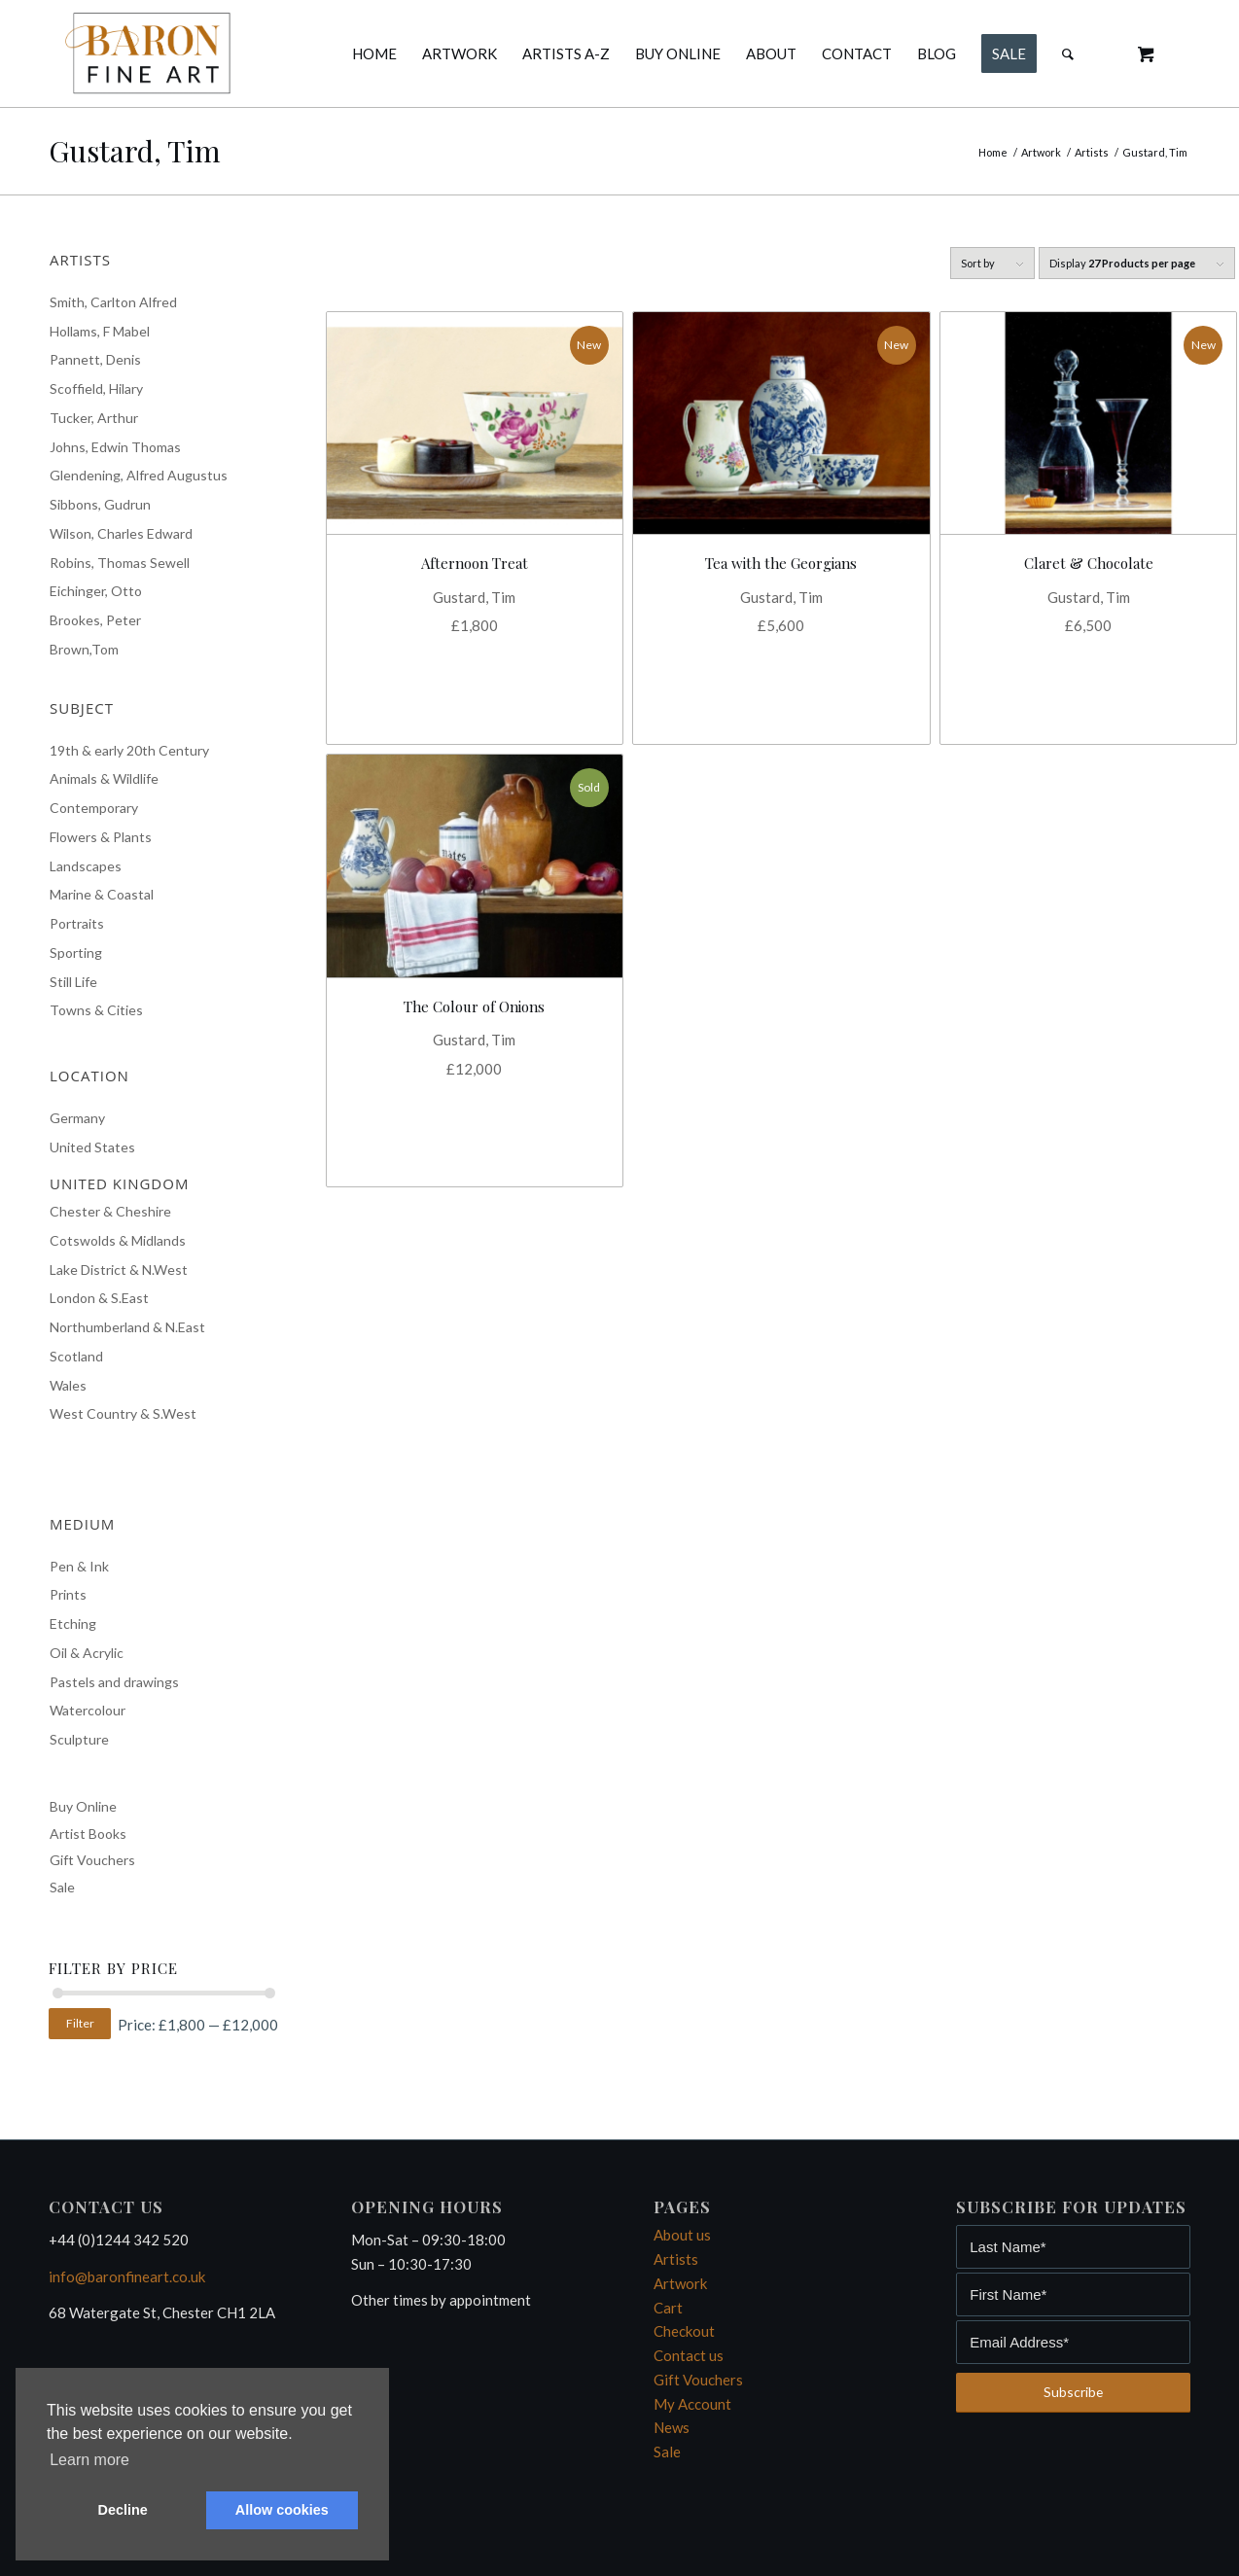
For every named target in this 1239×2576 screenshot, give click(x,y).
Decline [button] (123, 2510)
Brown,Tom (84, 649)
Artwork (680, 2283)
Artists (676, 2259)
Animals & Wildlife (104, 778)
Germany (77, 1118)
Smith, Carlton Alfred (113, 302)
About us (682, 2234)
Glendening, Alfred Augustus (139, 475)
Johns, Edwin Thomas (115, 447)
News (672, 2427)
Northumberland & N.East (127, 1327)
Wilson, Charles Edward (121, 533)
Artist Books (88, 1833)
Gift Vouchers (92, 1860)
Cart (668, 2307)
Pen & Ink (79, 1566)
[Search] (1067, 53)
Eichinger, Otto (96, 590)
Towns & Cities (96, 1010)
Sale (62, 1887)
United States (92, 1147)
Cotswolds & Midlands (118, 1240)
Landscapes (86, 866)
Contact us (689, 2355)
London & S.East (99, 1297)
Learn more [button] (89, 2460)
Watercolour (87, 1710)
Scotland (76, 1356)
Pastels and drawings (114, 1682)
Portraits (77, 923)
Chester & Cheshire (110, 1211)
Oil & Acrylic (87, 1652)
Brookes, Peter (95, 620)
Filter (80, 2023)
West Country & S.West (123, 1413)
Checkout (684, 2331)
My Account (692, 2404)
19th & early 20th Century (129, 750)
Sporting (76, 952)
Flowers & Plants (101, 837)
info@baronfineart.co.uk (127, 2276)
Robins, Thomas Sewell (120, 562)
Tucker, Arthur (94, 417)
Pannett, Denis (95, 359)
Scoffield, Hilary (96, 388)
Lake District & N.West (119, 1269)
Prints (68, 1594)
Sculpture (79, 1739)
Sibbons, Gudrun (100, 504)
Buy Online (83, 1806)
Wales (68, 1385)
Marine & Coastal (102, 894)
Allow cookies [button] (282, 2510)
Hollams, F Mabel (100, 331)
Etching (73, 1623)
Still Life (73, 981)
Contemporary (94, 807)
